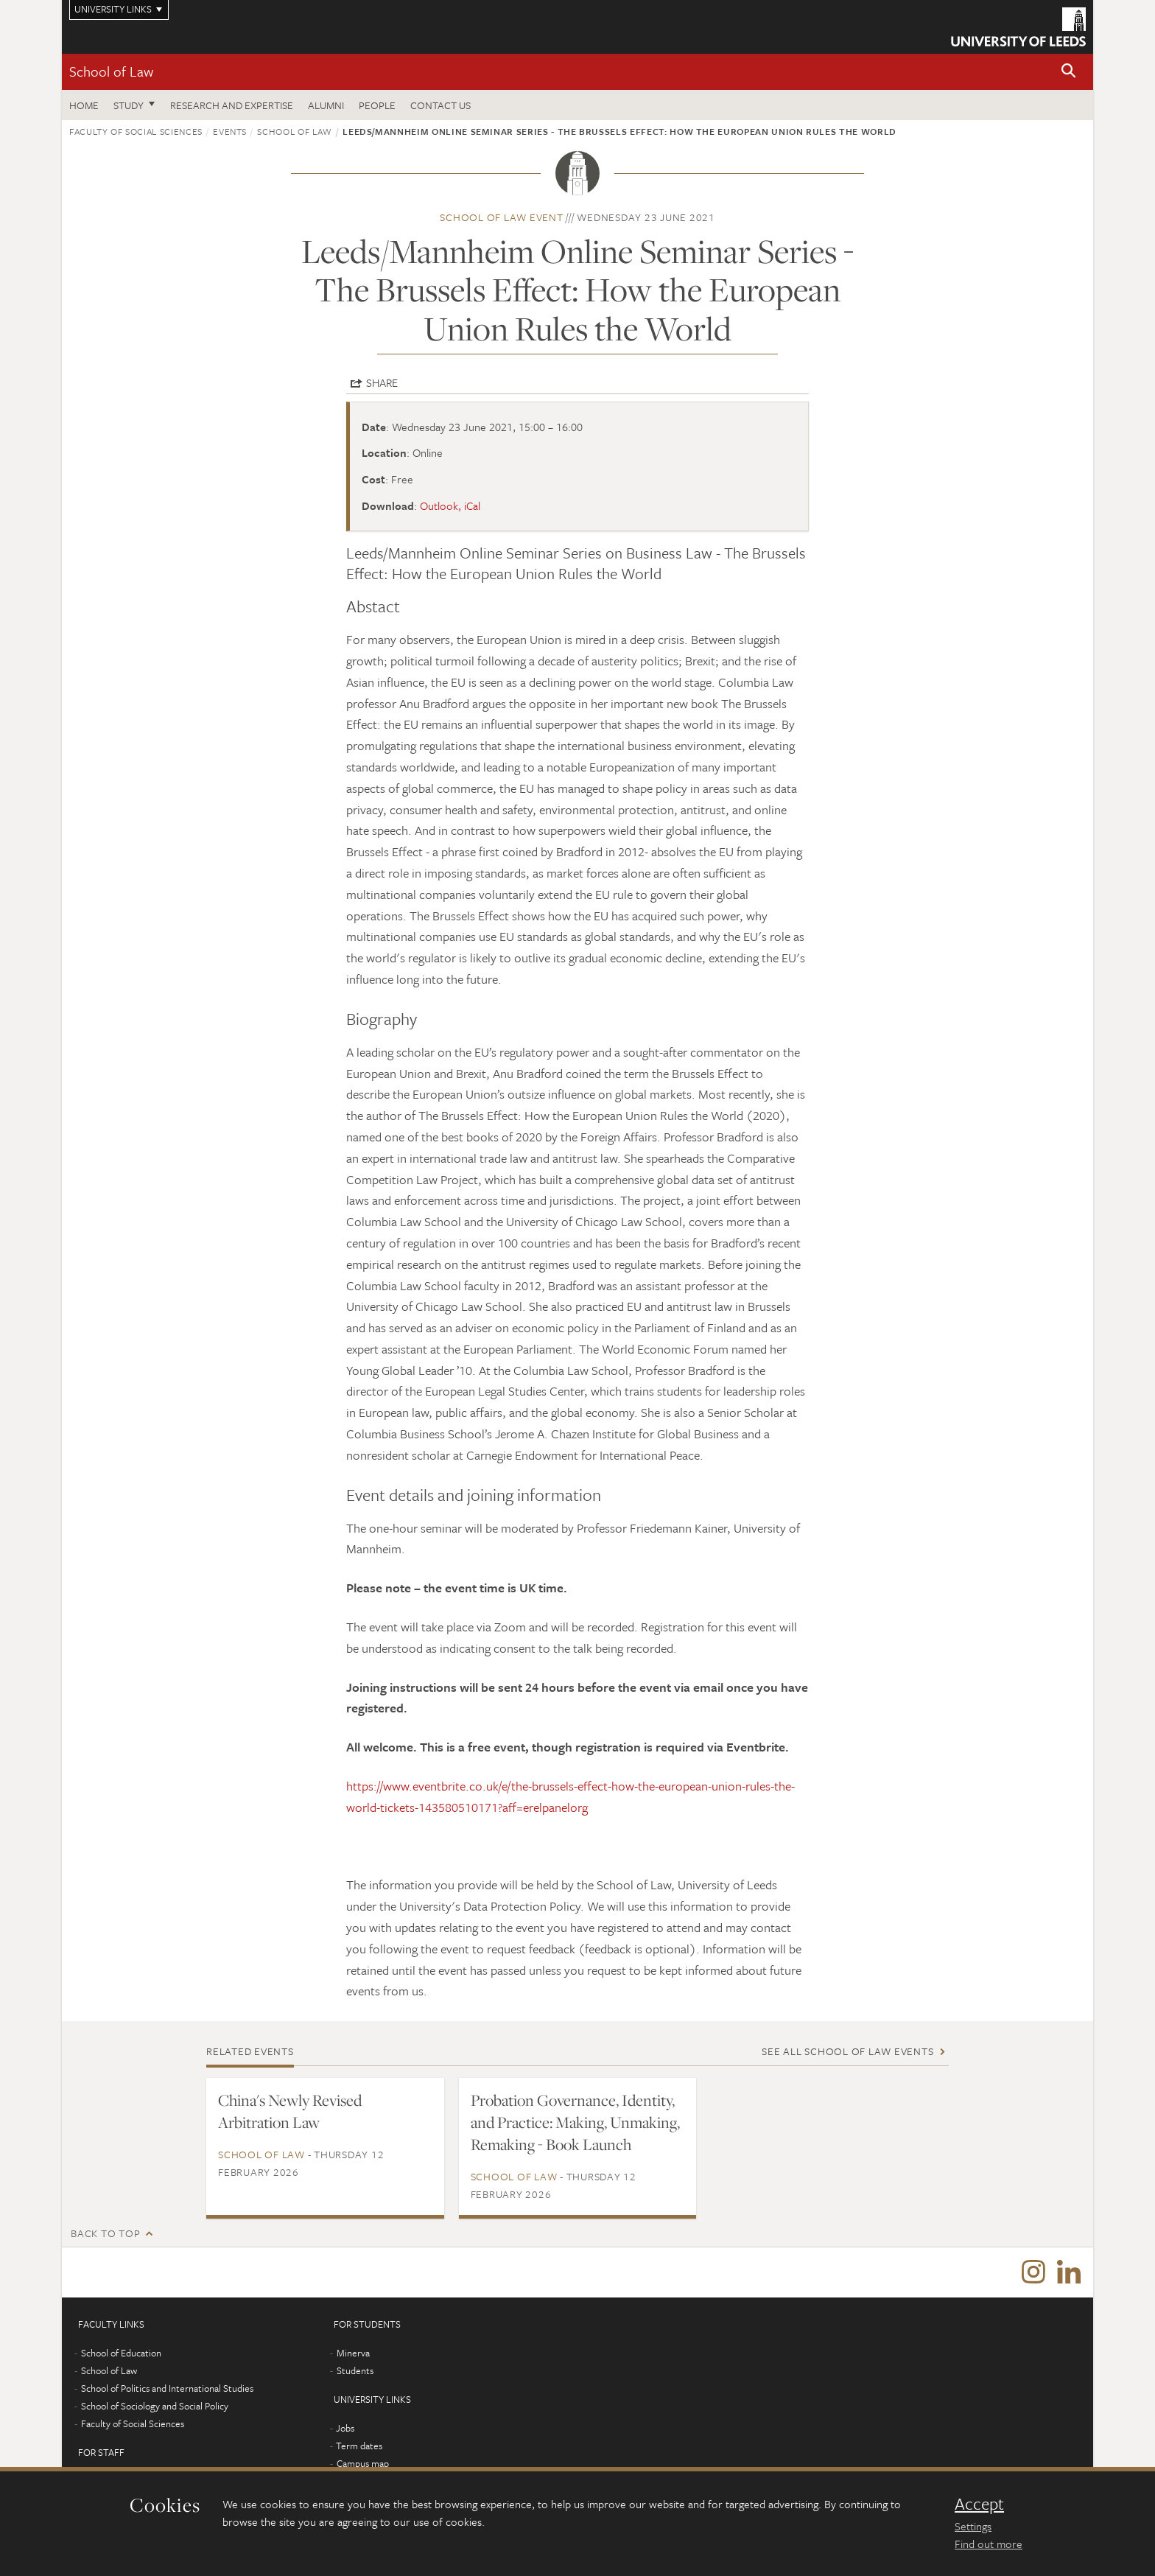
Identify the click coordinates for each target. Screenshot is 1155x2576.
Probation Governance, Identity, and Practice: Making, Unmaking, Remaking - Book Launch (575, 2122)
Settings (973, 2526)
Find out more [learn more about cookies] (988, 2543)
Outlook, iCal (450, 505)
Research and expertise (231, 105)
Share (382, 382)
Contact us (440, 105)
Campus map (363, 2464)
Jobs (345, 2429)
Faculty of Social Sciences (136, 131)
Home (84, 105)
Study (128, 105)
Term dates (359, 2447)
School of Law (111, 71)
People (377, 105)
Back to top (105, 2233)
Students (355, 2372)
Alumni (326, 105)
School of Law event (501, 217)
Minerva (353, 2354)
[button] (1069, 72)
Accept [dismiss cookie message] (979, 2504)
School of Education (121, 2354)
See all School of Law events (847, 2051)
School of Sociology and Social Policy (154, 2407)
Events (230, 131)
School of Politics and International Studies (167, 2389)
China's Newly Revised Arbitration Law (290, 2111)
